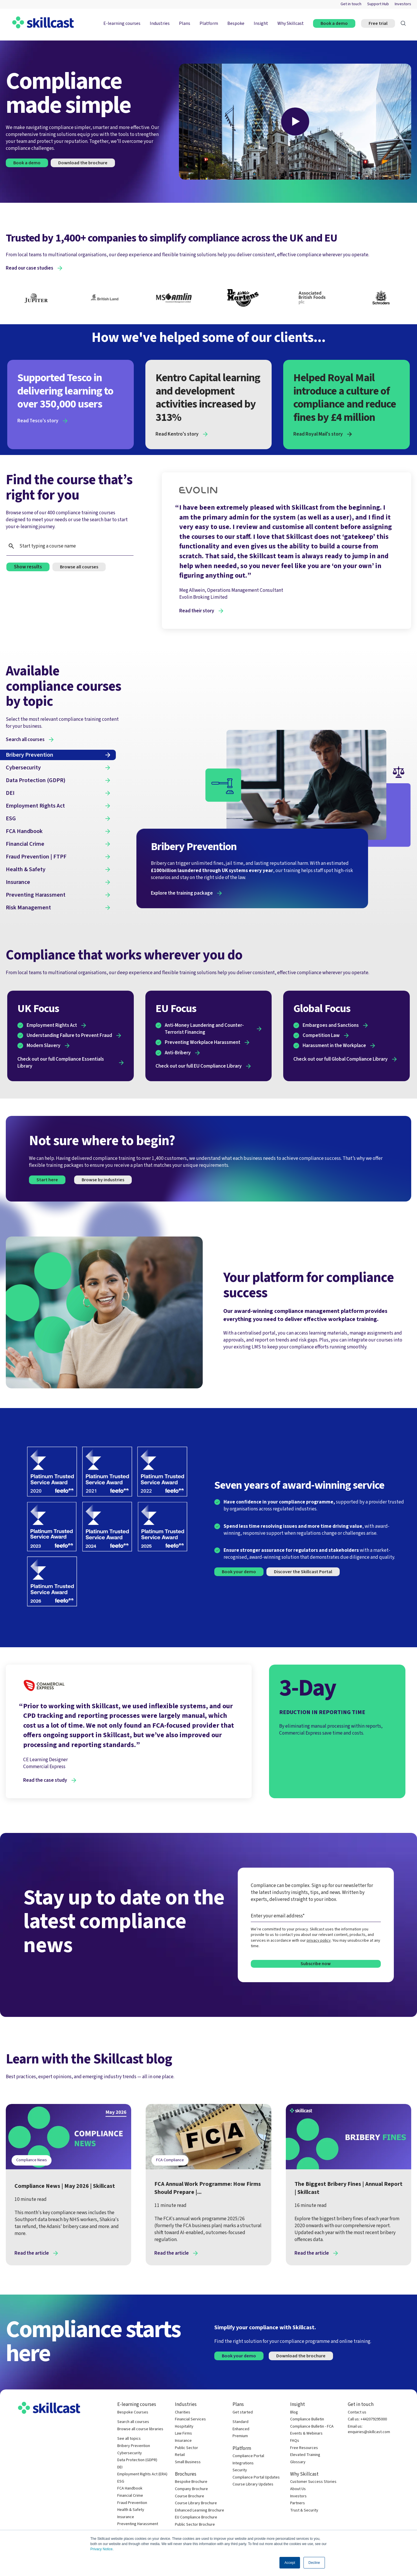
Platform (208, 23)
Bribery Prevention (133, 2446)
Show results (28, 566)
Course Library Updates (253, 2484)
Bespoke (235, 23)
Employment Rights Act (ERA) (142, 2474)
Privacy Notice (101, 2549)
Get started (243, 2412)
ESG (120, 2481)
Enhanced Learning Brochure (199, 2510)
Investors (403, 4)
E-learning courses (121, 23)
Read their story (196, 610)
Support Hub (378, 4)
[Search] (402, 23)
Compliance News (31, 2160)
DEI (119, 2467)
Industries (159, 23)
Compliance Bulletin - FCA (312, 2426)
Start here (47, 1180)
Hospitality (184, 2426)
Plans (184, 23)
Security (240, 2470)
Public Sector (186, 2448)
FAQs (294, 2441)
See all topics (129, 2439)
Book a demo (334, 23)
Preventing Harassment (137, 2524)
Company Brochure (191, 2489)
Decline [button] (314, 2563)
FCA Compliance (170, 2160)
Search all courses (133, 2422)
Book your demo (239, 1572)
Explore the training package (182, 893)
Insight (260, 23)
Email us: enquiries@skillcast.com (369, 2429)
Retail (180, 2455)
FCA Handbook (129, 2488)
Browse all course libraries (140, 2429)
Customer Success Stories (313, 2482)
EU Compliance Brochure (196, 2517)
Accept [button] (289, 2563)
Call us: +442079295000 (367, 2419)
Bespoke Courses (132, 2412)
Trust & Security (304, 2510)
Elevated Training (305, 2455)
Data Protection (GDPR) (137, 2460)
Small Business (188, 2462)
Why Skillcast (290, 23)
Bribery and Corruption (316, 2160)
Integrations (243, 2463)
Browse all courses (79, 567)
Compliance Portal (248, 2456)
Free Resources (304, 2448)
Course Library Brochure (196, 2503)
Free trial (377, 23)
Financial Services (190, 2419)
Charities (182, 2412)
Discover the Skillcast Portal (303, 1572)
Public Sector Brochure (195, 2524)
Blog (294, 2412)
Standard (240, 2422)
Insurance (125, 2517)
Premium (240, 2436)
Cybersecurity (129, 2453)
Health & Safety (130, 2510)
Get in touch (351, 4)
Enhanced (241, 2429)
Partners (297, 2503)
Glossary (298, 2462)
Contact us (357, 2412)
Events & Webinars (306, 2433)
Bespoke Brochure (191, 2482)
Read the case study (45, 1780)
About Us (298, 2489)
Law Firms (183, 2433)
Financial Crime (361, 2160)
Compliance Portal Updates (256, 2477)
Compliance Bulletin (307, 2419)
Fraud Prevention (132, 2503)
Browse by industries (103, 1180)
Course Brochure (189, 2496)
